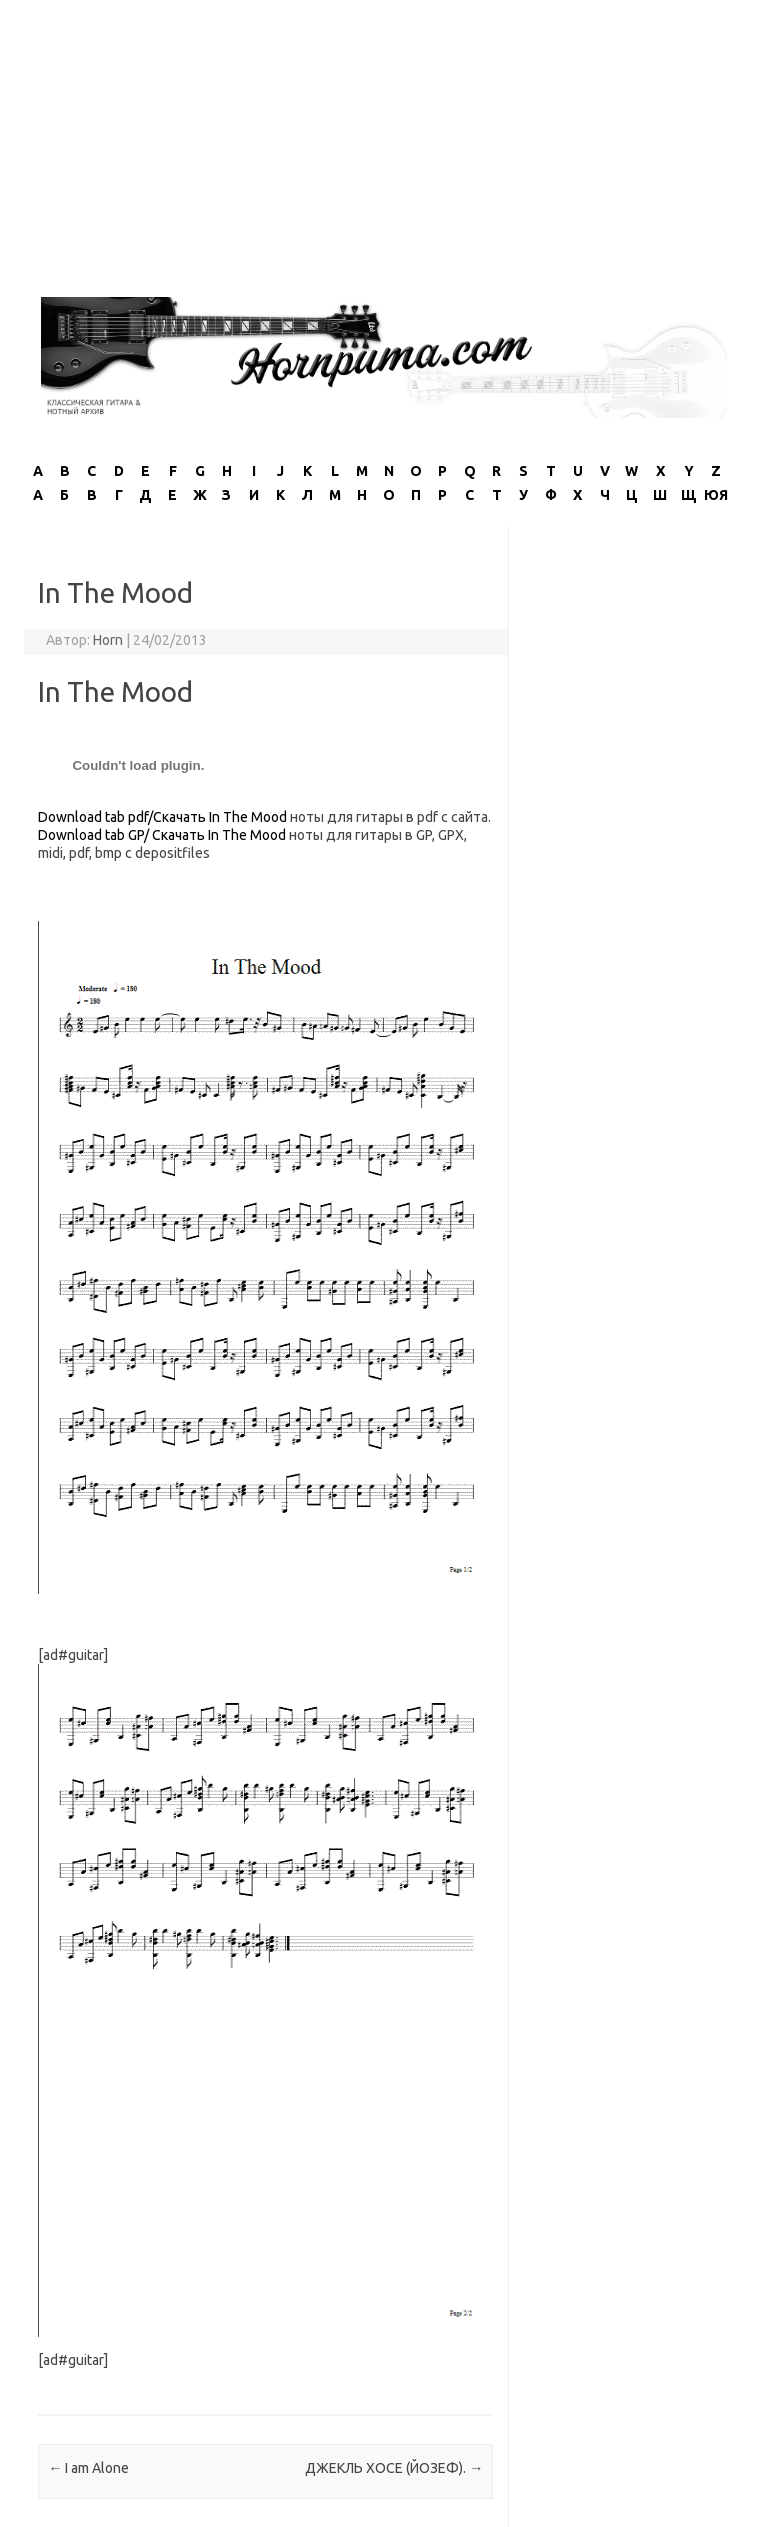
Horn (108, 640)
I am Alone (88, 2468)
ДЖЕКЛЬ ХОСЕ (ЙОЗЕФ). (394, 2468)
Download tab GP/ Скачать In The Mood (163, 835)
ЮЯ (716, 495)
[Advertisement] (384, 140)
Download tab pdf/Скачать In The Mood (162, 817)
